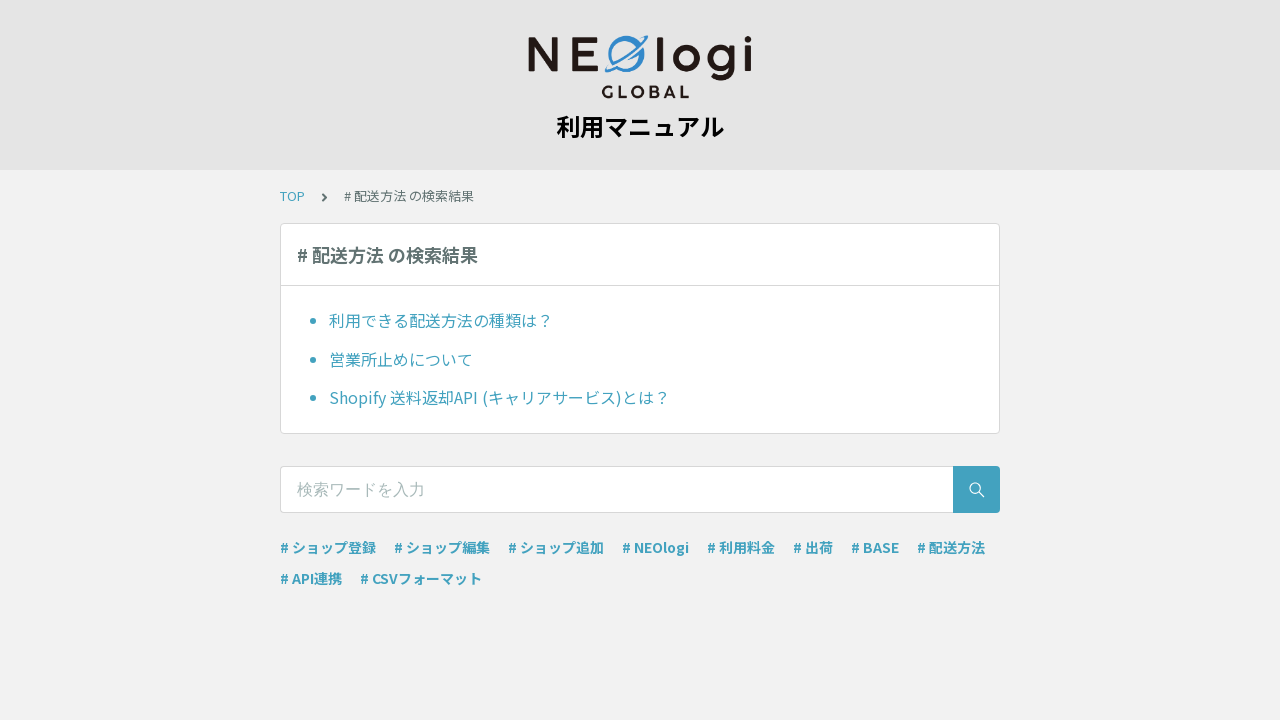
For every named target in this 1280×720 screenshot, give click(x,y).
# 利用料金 (741, 547)
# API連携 (311, 578)
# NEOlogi (655, 547)
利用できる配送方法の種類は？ (441, 320)
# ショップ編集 (442, 547)
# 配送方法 (951, 547)
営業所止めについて (401, 359)
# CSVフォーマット (421, 578)
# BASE (875, 547)
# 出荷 (813, 547)
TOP (292, 195)
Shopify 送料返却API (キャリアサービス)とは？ (499, 397)
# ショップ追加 (556, 547)
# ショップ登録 (328, 547)
